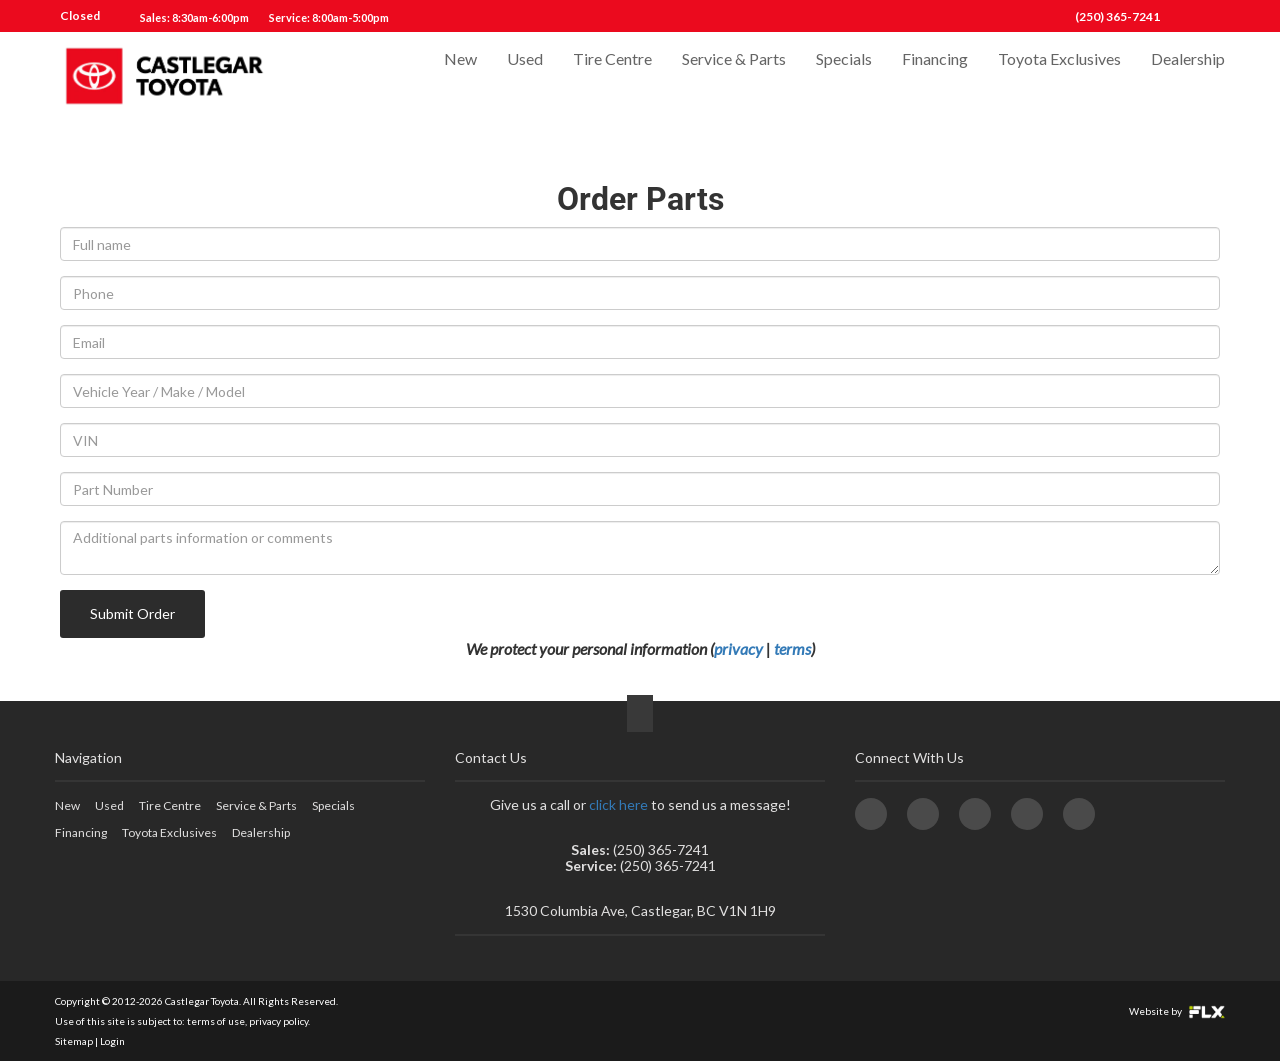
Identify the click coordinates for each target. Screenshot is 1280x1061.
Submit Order (132, 613)
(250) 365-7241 (1117, 16)
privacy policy (278, 1021)
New (460, 76)
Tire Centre (612, 76)
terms (792, 648)
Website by (1177, 1011)
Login (112, 1041)
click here (618, 804)
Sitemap (74, 1041)
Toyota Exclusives (1059, 76)
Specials (844, 76)
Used (525, 76)
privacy (738, 648)
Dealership (1188, 76)
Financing (935, 76)
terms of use (216, 1021)
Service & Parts (734, 76)
